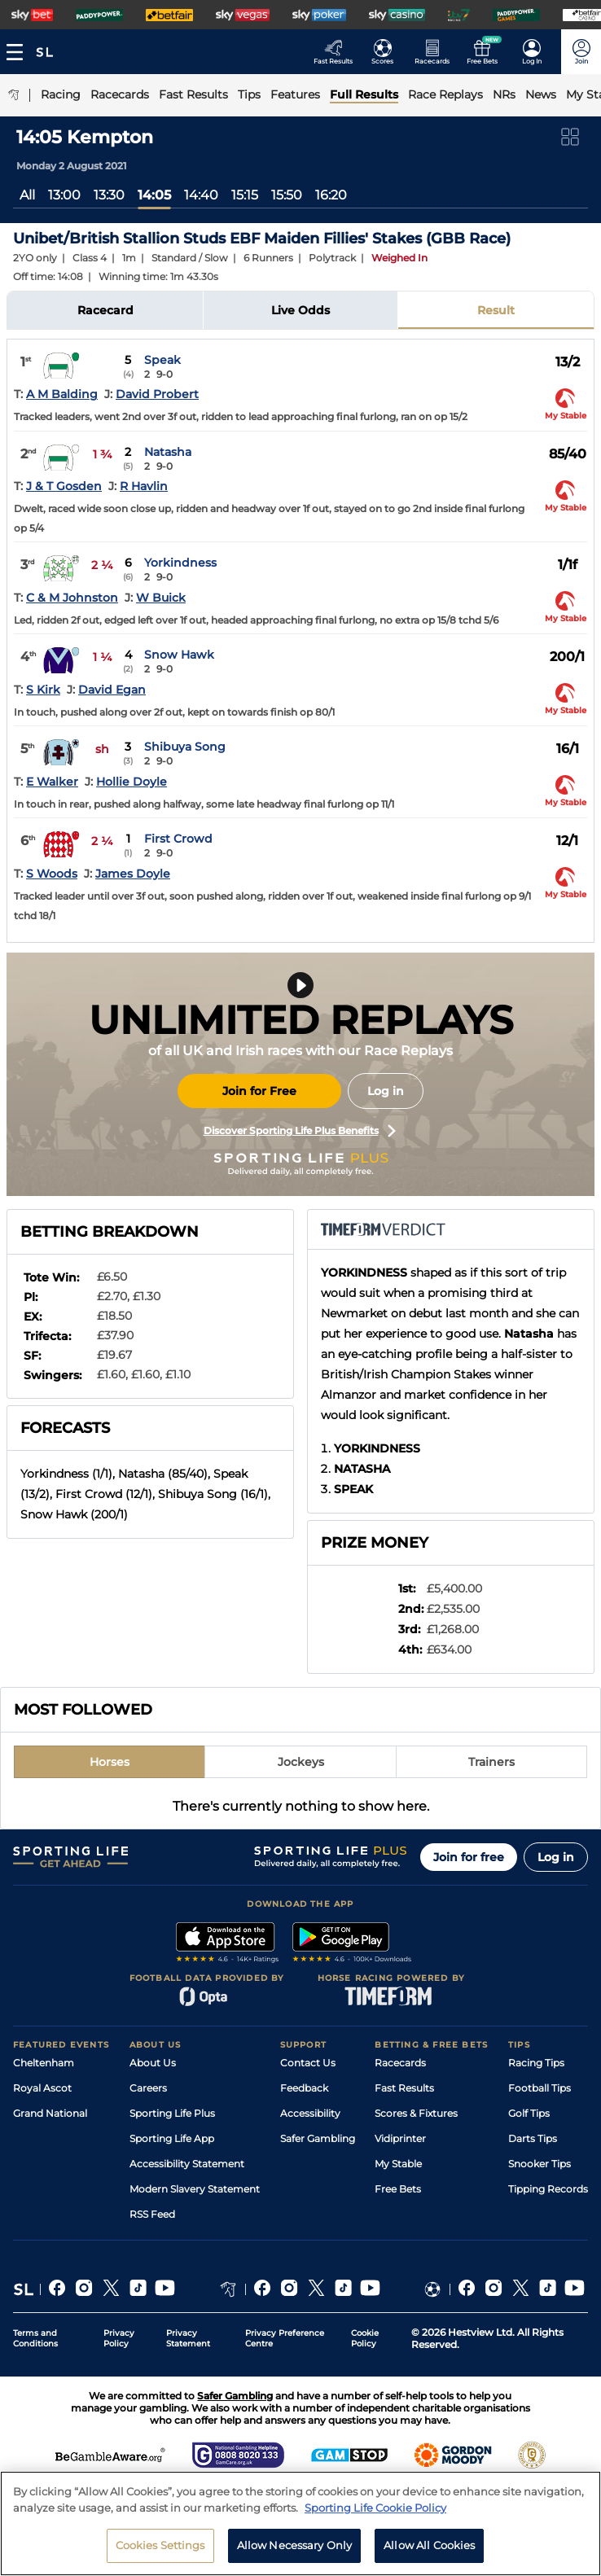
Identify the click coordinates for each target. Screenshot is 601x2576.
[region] (300, 2523)
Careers (148, 2088)
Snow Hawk (179, 654)
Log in (385, 1091)
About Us (152, 2063)
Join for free (468, 1857)
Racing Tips (536, 2063)
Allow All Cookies (429, 2545)
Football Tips (539, 2088)
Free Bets (398, 2189)
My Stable (398, 2164)
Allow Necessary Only (295, 2545)
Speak (162, 360)
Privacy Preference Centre (284, 2338)
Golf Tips (529, 2113)
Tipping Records (548, 2189)
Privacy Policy (118, 2338)
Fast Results (404, 2088)
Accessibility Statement (186, 2164)
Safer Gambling (317, 2138)
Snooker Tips (539, 2164)
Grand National (50, 2113)
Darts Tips (532, 2138)
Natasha (167, 452)
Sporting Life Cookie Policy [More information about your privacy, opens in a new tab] (375, 2507)
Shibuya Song (185, 746)
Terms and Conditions (35, 2338)
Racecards (400, 2063)
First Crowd (178, 838)
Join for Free (259, 1091)
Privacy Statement (188, 2338)
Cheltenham (43, 2063)
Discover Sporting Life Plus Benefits (300, 1130)
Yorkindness (180, 562)
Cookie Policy (365, 2338)
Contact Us (308, 2063)
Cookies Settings (160, 2545)
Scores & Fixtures (416, 2113)
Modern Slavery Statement (194, 2189)
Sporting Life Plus (172, 2113)
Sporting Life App (171, 2138)
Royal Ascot (42, 2088)
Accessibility (310, 2113)
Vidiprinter (400, 2138)
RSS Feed (152, 2214)
